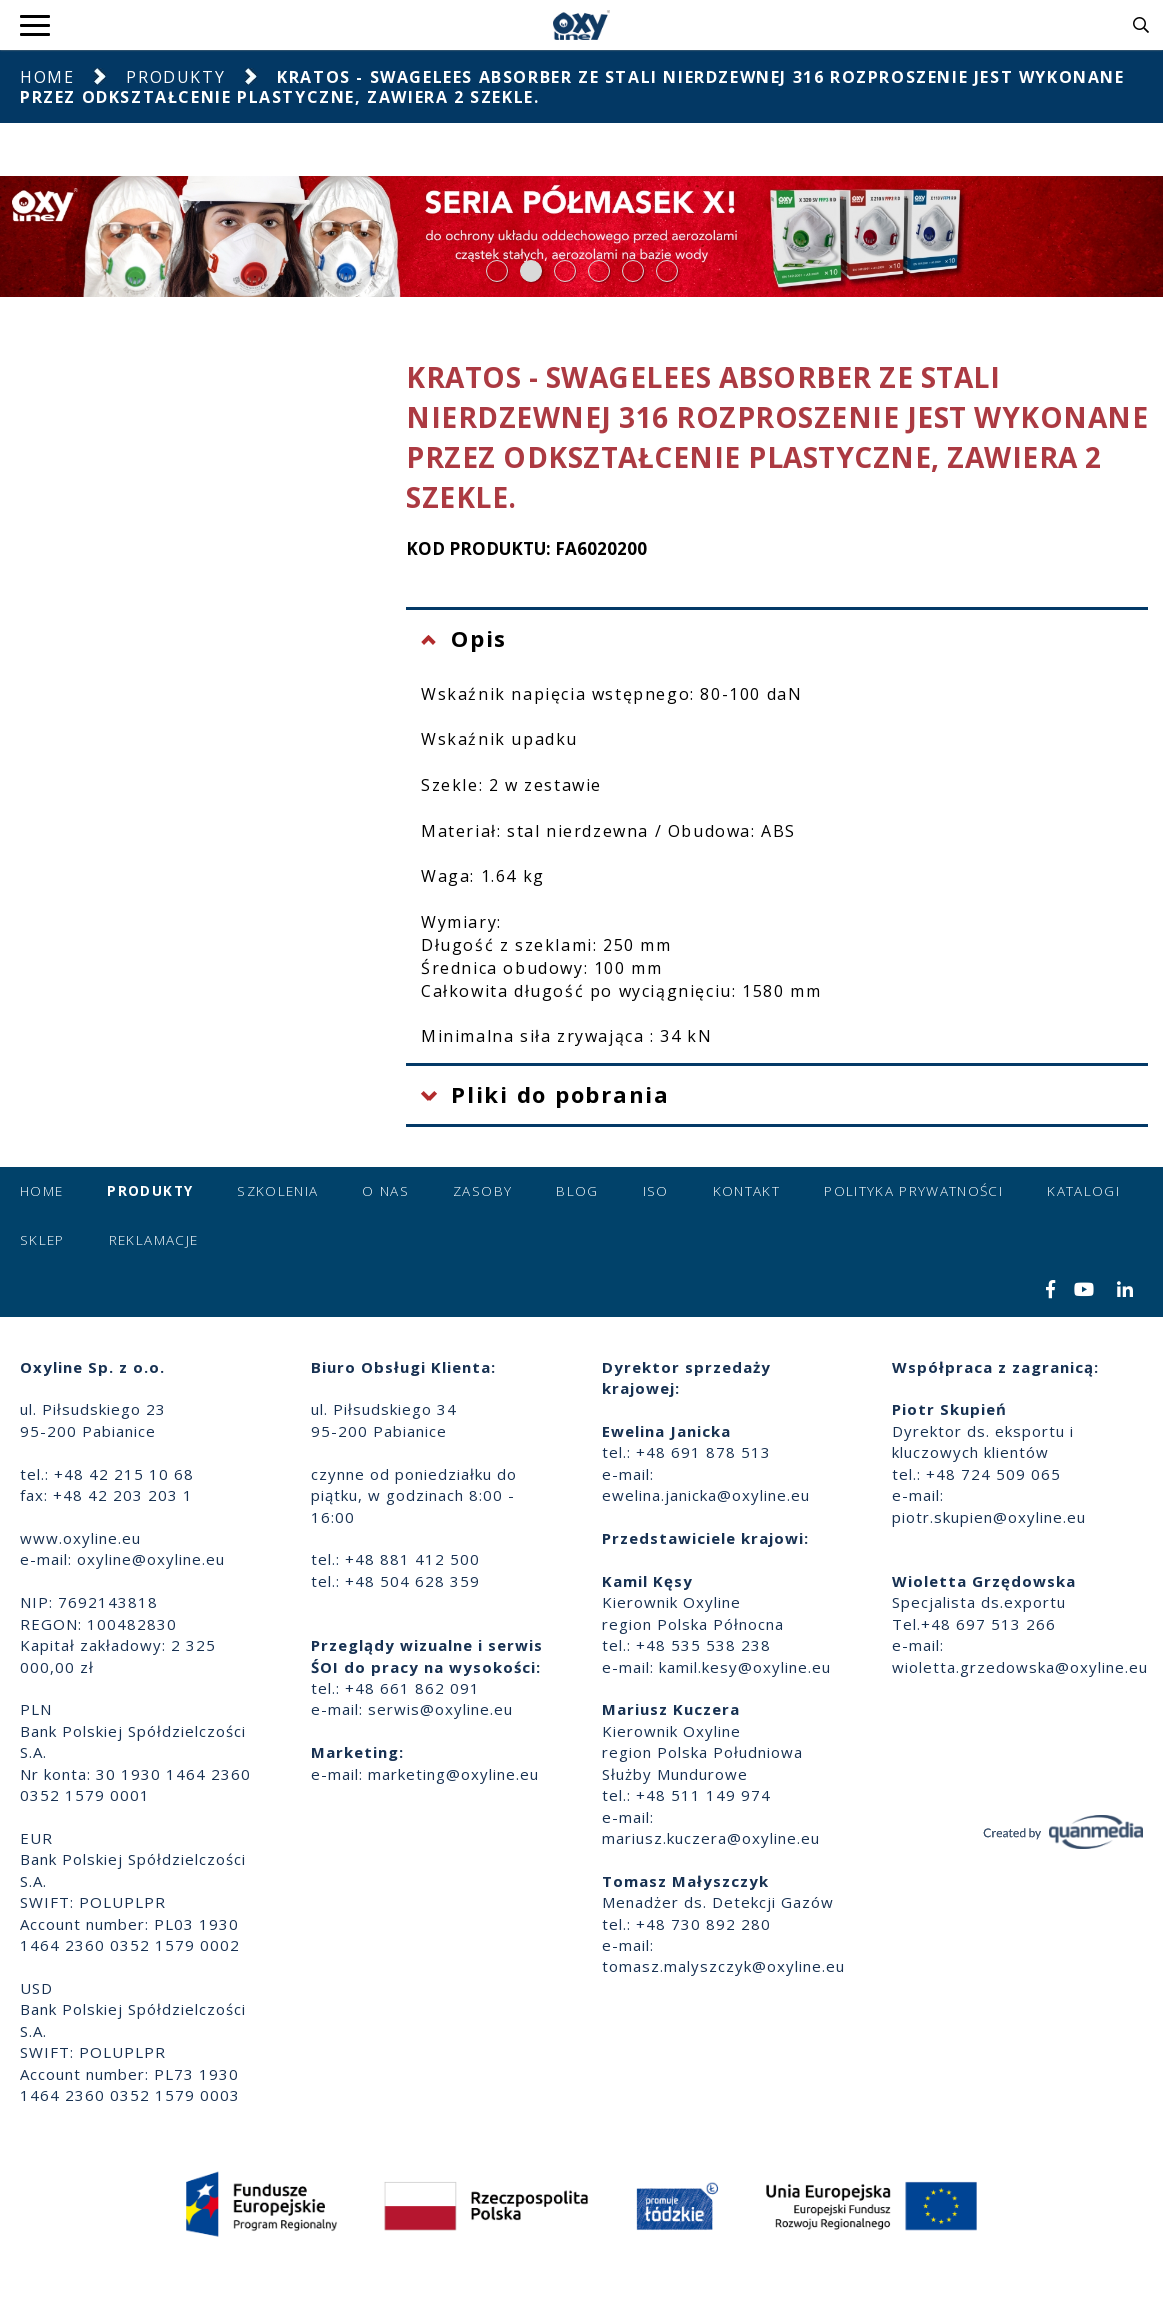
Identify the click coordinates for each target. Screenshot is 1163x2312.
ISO (656, 1191)
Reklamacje (154, 1240)
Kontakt (746, 1191)
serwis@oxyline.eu (440, 1709)
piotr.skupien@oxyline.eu (989, 1517)
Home (47, 77)
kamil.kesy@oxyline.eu (745, 1667)
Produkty (175, 77)
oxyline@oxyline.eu (151, 1559)
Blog (577, 1191)
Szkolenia (277, 1191)
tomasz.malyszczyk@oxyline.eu (723, 1966)
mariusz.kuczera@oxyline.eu (711, 1838)
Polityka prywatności (913, 1191)
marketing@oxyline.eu (453, 1774)
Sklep (42, 1240)
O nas (385, 1191)
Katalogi (1083, 1191)
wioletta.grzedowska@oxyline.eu (1020, 1667)
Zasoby (482, 1191)
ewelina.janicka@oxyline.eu (706, 1495)
